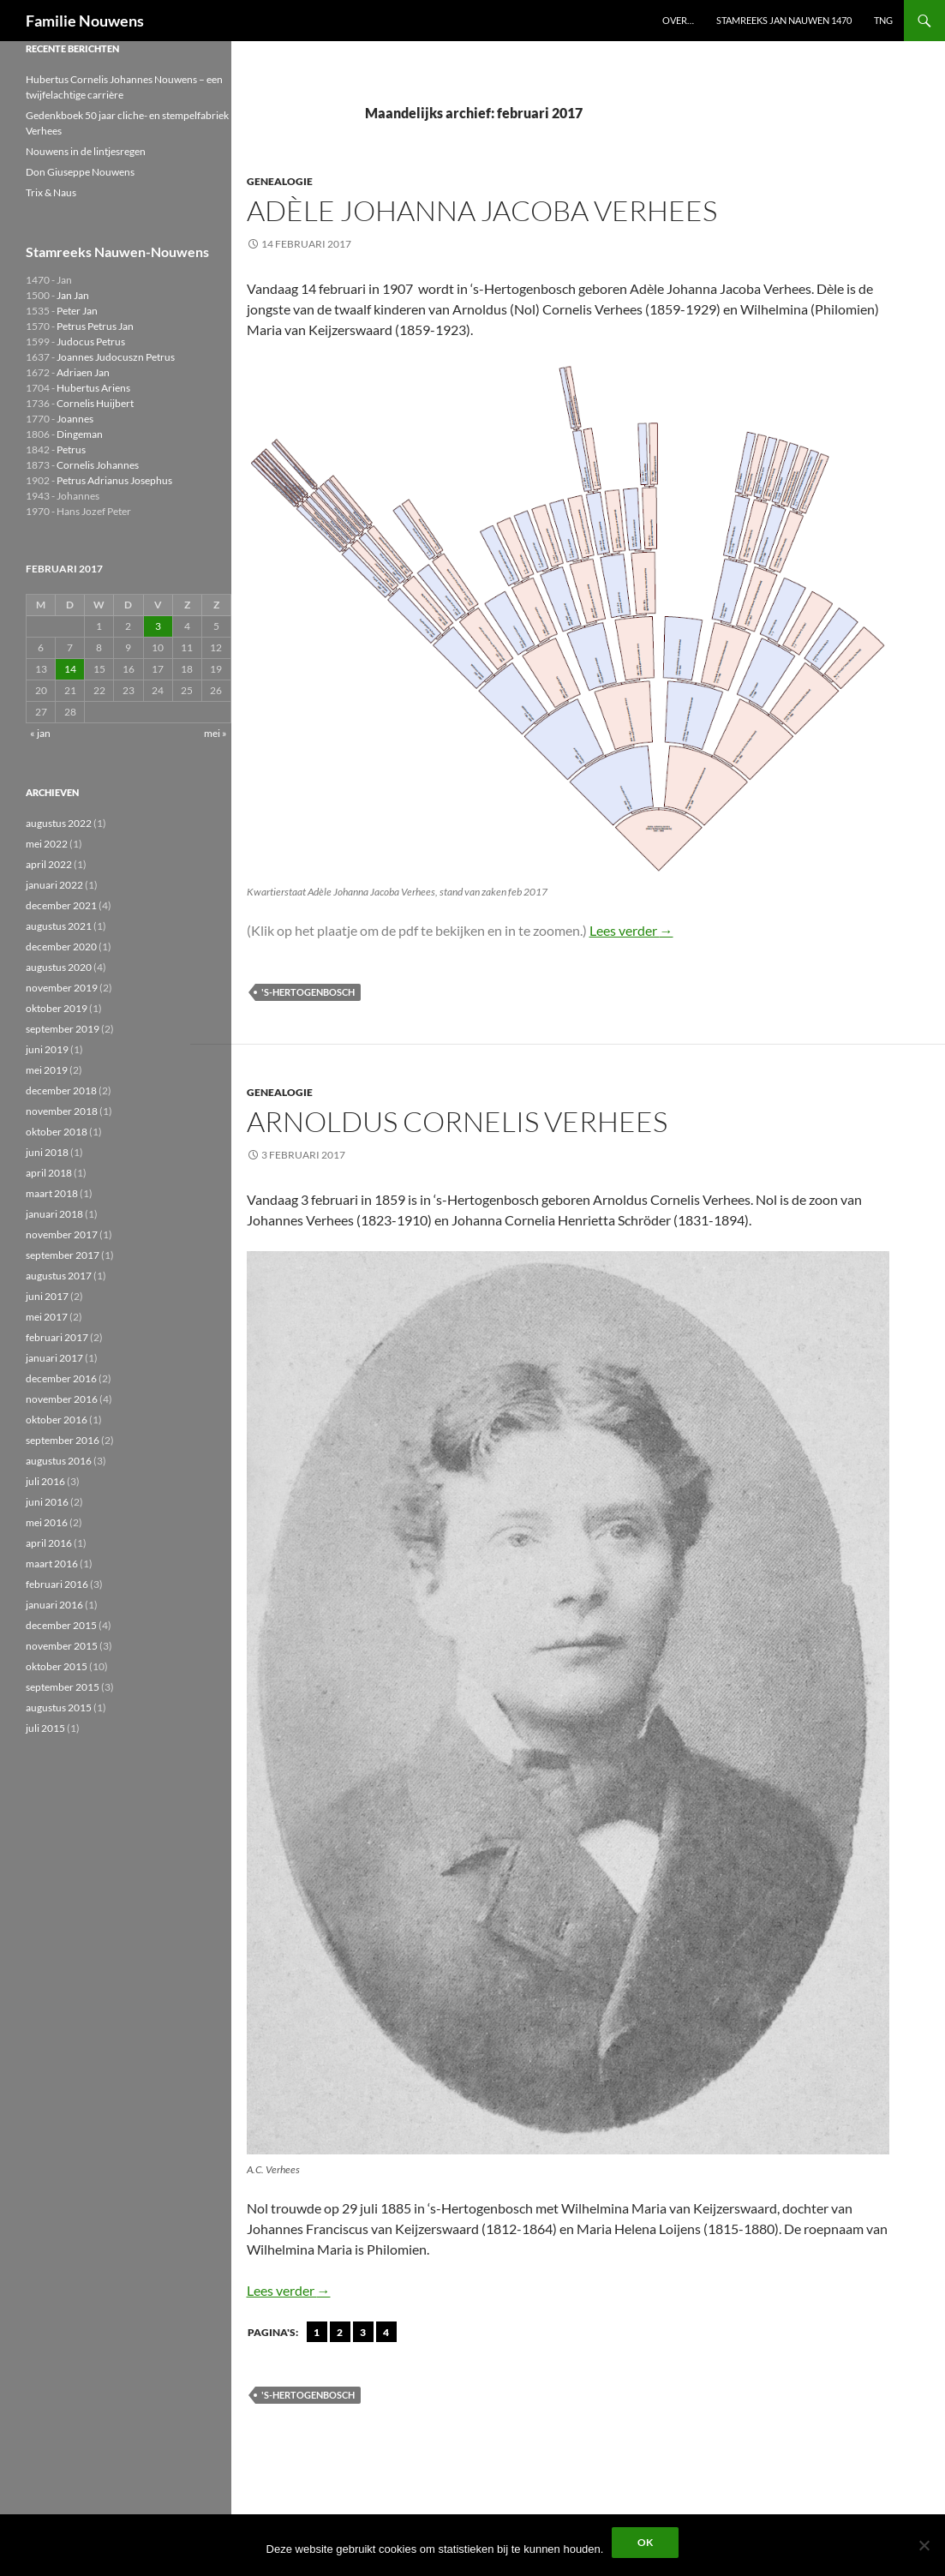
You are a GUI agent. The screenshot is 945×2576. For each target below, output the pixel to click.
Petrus (71, 449)
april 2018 (49, 1172)
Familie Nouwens (85, 20)
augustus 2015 (59, 1707)
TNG (883, 20)
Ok (645, 2542)
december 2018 (61, 1090)
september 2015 (62, 1686)
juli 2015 (45, 1728)
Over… (678, 20)
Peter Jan (77, 310)
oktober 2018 (56, 1131)
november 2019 (62, 987)
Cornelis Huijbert (95, 403)
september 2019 (62, 1028)
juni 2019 (47, 1049)
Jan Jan (73, 295)
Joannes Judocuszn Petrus (116, 356)
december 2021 (61, 905)
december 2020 (61, 946)
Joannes (75, 418)
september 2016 (62, 1440)
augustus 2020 (59, 967)
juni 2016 (47, 1501)
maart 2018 (52, 1193)
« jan (40, 733)
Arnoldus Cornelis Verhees (457, 1121)
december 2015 (61, 1625)
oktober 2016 (56, 1419)
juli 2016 (45, 1481)
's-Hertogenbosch (308, 991)
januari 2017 (54, 1357)
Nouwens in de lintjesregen (86, 151)
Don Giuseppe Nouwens (80, 171)
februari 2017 (57, 1337)
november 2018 (62, 1111)
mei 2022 (47, 843)
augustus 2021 (59, 926)
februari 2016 (57, 1584)
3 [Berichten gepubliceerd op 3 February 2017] (158, 626)
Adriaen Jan (83, 372)
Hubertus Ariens (93, 387)
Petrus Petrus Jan (95, 326)
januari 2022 (54, 884)
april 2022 (49, 864)
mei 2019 (47, 1069)
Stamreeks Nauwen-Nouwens (117, 251)
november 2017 (62, 1234)
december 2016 (61, 1378)
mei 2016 (47, 1522)
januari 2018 (54, 1213)
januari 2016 (54, 1604)
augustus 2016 (59, 1460)
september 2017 (62, 1255)
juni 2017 (47, 1296)
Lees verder (631, 930)
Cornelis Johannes (98, 464)
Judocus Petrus (91, 341)
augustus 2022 (59, 823)
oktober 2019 (56, 1008)
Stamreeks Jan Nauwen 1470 (784, 20)
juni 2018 (47, 1152)
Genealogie (280, 181)
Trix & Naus (51, 192)
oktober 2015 (56, 1666)
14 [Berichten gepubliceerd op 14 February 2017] (70, 668)
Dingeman (80, 434)
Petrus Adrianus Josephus (114, 480)
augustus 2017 (59, 1275)
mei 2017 (47, 1316)
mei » (215, 733)
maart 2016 (52, 1563)
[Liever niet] (923, 2545)
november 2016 (62, 1399)
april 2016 (49, 1543)
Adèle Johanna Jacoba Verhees (482, 210)
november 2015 (62, 1645)
